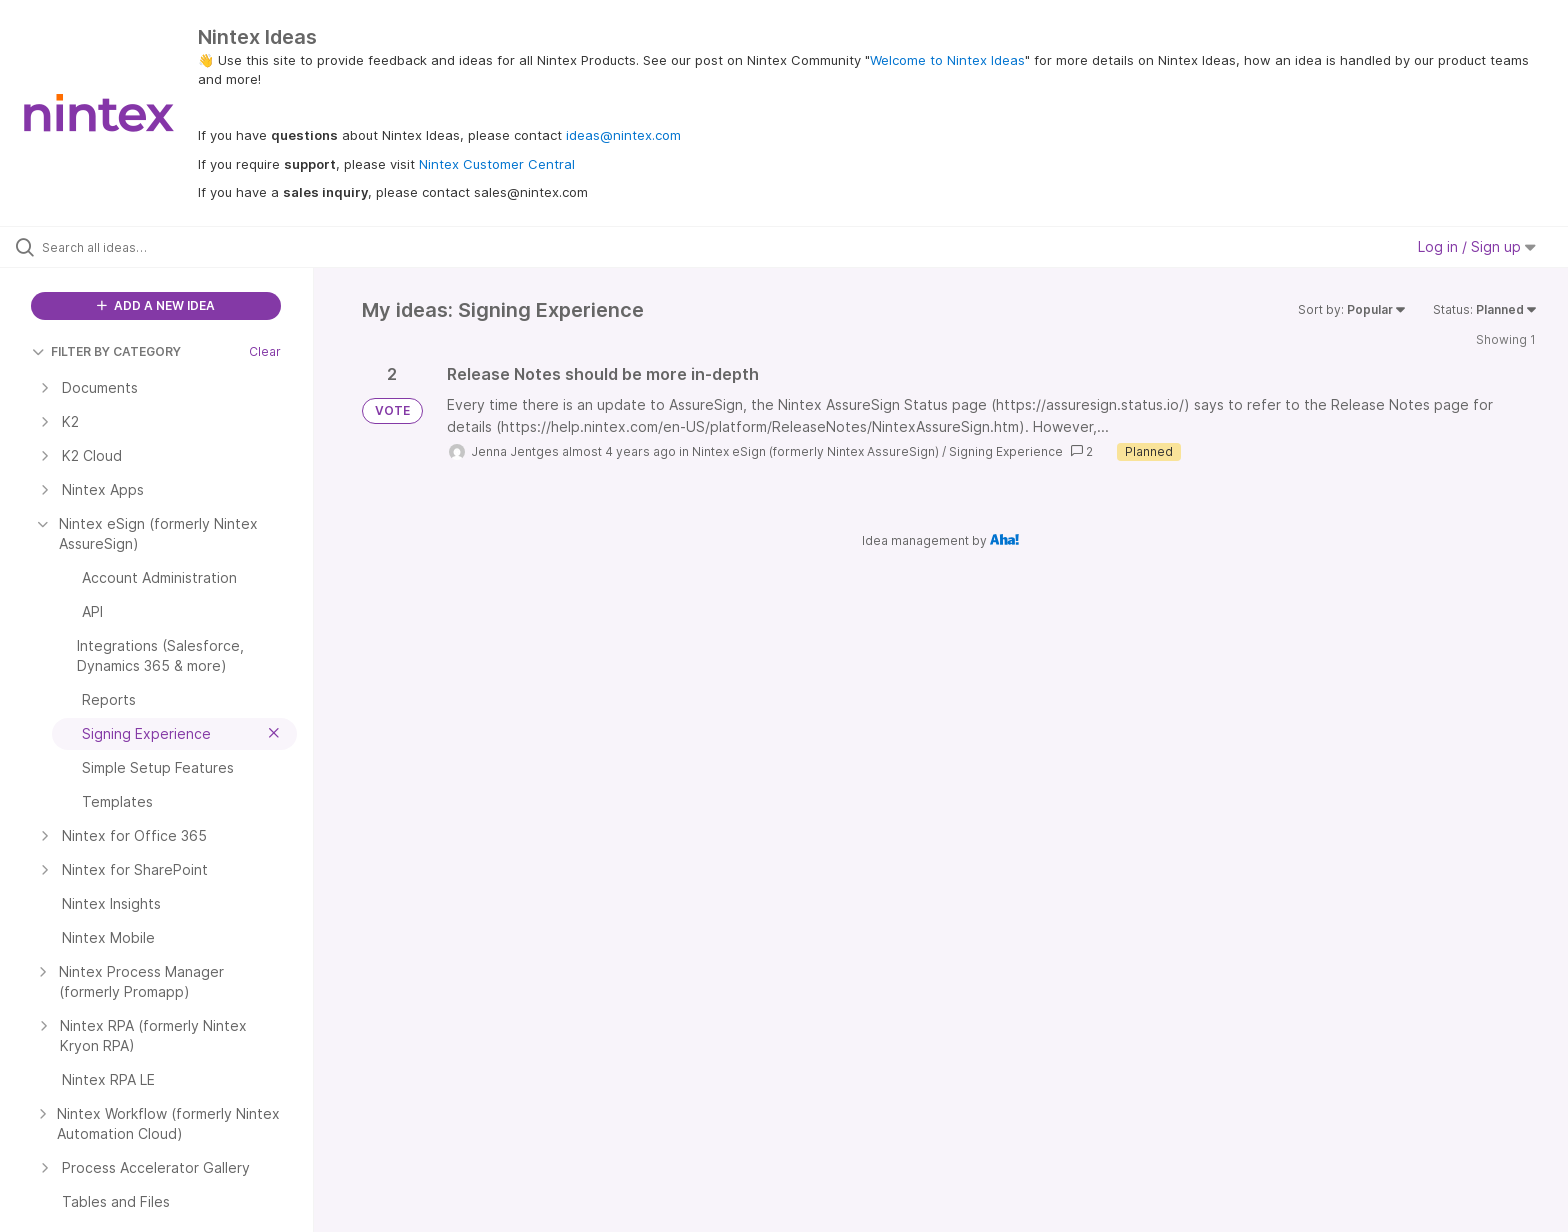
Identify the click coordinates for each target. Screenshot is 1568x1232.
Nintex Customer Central (497, 164)
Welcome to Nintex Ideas (947, 60)
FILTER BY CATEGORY (106, 351)
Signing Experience (1006, 451)
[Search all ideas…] (182, 247)
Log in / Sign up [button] (1477, 246)
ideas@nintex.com (623, 135)
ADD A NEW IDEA (156, 305)
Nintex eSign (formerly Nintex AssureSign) (815, 451)
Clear (265, 351)
